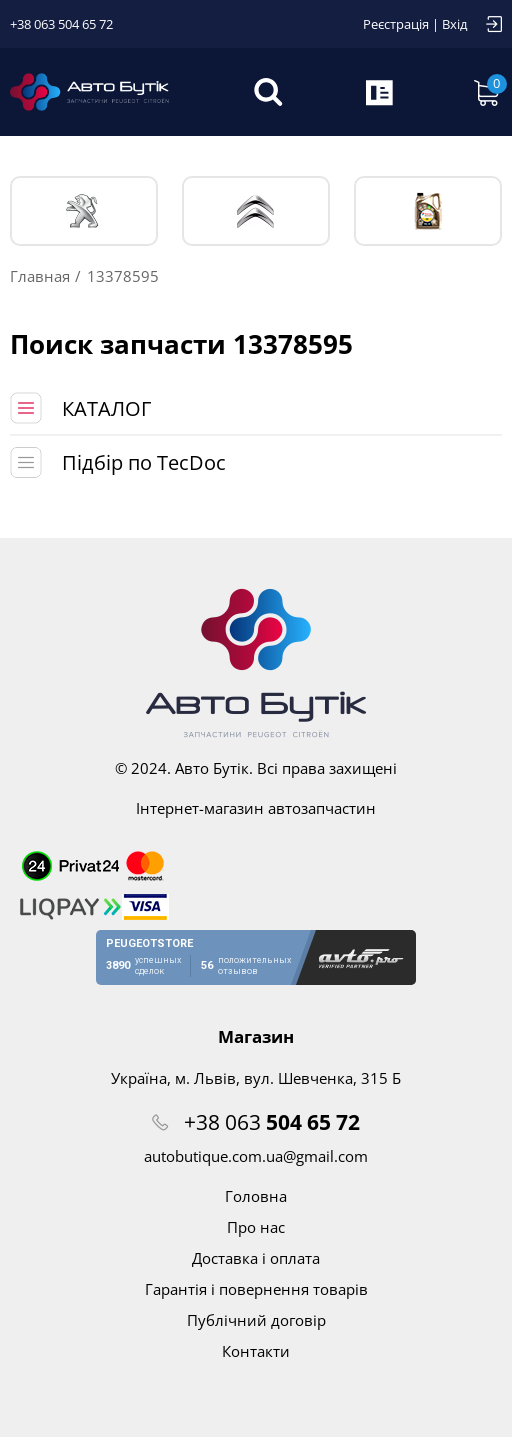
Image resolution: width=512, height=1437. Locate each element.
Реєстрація (396, 24)
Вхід (454, 24)
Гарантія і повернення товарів (256, 1289)
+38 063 (272, 1122)
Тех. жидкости (428, 211)
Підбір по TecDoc (144, 462)
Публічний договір (256, 1320)
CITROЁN (255, 211)
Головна (256, 1196)
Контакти (256, 1351)
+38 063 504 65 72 (61, 24)
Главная (40, 276)
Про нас (256, 1227)
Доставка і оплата (256, 1258)
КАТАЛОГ (106, 408)
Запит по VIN (381, 92)
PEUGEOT (83, 211)
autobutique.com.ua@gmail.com (256, 1156)
